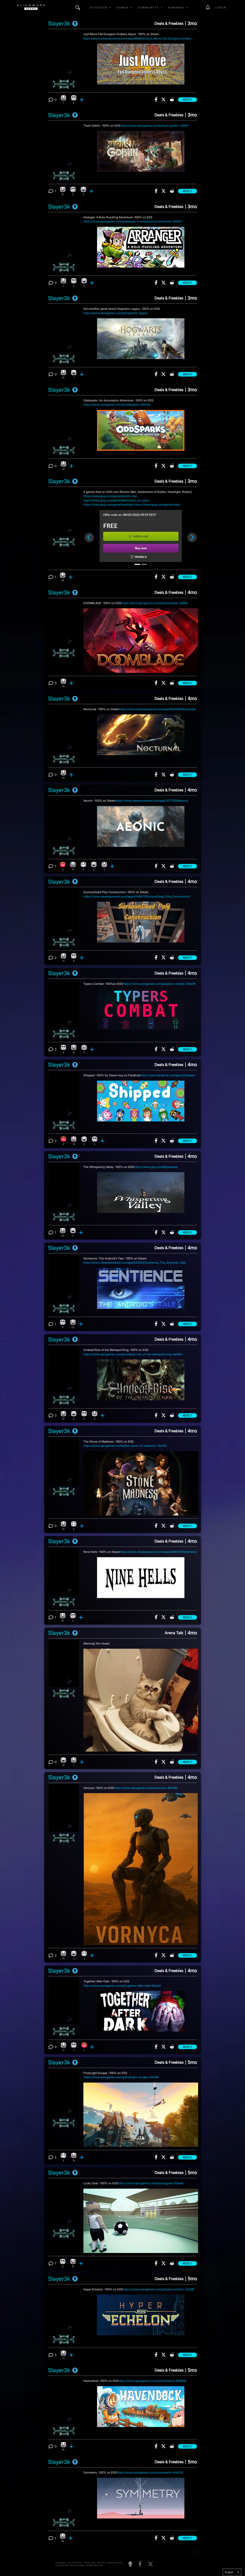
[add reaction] (82, 99)
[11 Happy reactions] (63, 958)
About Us (101, 2563)
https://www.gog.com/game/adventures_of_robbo (116, 500)
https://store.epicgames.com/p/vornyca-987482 (146, 1788)
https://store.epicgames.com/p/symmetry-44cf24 (150, 2472)
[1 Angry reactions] (84, 2047)
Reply (187, 100)
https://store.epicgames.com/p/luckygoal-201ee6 (150, 2183)
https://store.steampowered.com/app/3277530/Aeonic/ (152, 800)
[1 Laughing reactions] (73, 374)
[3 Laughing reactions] (73, 1232)
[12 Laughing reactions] (63, 1762)
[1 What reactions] (104, 866)
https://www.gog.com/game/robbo (157, 504)
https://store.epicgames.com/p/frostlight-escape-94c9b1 (121, 2077)
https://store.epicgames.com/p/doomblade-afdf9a (154, 603)
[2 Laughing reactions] (93, 866)
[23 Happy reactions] (73, 1324)
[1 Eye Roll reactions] (73, 2047)
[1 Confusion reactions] (84, 1955)
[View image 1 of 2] (140, 536)
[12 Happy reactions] (73, 866)
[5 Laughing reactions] (83, 191)
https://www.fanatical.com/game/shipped (167, 1075)
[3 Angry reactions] (63, 1141)
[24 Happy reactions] (62, 1232)
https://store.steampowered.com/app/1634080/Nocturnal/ (157, 709)
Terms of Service (75, 2563)
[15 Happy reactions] (73, 2263)
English (229, 2572)
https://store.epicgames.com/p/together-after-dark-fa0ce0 (122, 1985)
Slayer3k (59, 23)
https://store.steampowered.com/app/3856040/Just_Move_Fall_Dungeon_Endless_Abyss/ (138, 38)
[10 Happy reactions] (62, 1617)
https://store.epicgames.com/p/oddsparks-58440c (117, 404)
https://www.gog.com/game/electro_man (110, 496)
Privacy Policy (90, 2563)
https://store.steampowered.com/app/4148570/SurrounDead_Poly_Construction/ (136, 896)
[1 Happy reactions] (73, 1762)
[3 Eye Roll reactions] (63, 1049)
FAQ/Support (60, 2563)
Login (221, 7)
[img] (78, 7)
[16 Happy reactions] (63, 2446)
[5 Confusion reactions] (63, 2157)
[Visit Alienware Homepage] (130, 2564)
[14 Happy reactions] (63, 466)
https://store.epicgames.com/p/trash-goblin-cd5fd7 (154, 125)
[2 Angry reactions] (62, 866)
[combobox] (232, 2572)
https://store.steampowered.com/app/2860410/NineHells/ (158, 1552)
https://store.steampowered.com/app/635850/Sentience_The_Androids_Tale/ (134, 1262)
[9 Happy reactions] (62, 191)
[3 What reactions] (94, 1415)
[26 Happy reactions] (62, 577)
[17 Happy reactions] (63, 2047)
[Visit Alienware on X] (150, 2564)
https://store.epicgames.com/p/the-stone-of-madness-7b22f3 (125, 1446)
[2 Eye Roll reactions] (73, 100)
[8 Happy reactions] (73, 1049)
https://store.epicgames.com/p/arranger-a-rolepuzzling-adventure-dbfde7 (132, 221)
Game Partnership (114, 2563)
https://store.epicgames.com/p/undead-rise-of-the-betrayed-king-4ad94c (133, 1354)
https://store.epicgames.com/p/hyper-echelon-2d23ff (158, 2289)
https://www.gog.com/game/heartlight (108, 504)
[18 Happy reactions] (62, 2538)
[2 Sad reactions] (73, 1526)
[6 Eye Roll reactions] (62, 1324)
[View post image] (140, 62)
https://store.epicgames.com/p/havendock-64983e (152, 2381)
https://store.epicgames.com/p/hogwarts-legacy (115, 313)
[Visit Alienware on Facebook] (140, 2564)
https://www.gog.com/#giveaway (156, 1167)
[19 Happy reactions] (63, 374)
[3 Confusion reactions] (83, 866)
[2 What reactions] (84, 1049)
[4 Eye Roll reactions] (73, 958)
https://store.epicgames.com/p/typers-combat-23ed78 (159, 984)
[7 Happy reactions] (63, 100)
